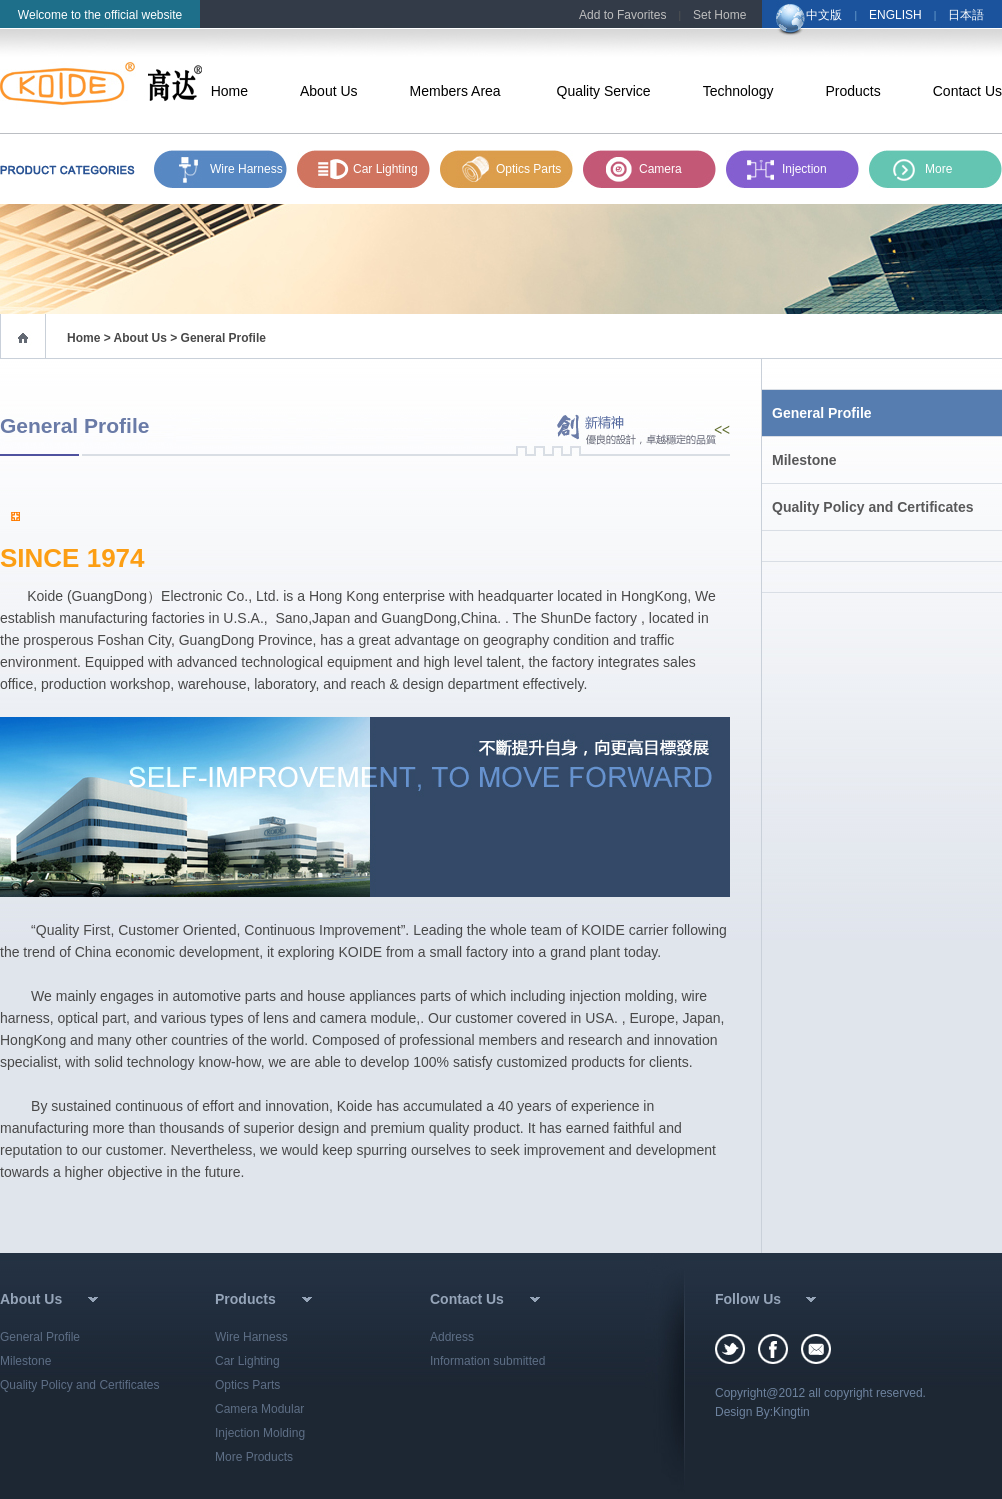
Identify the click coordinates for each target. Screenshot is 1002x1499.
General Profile (822, 413)
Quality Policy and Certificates (873, 507)
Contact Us (967, 91)
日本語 (966, 15)
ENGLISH (895, 15)
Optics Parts (528, 169)
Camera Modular (259, 1409)
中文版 (824, 15)
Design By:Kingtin (762, 1412)
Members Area (457, 91)
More (938, 169)
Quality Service (604, 91)
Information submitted (487, 1361)
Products (853, 91)
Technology (738, 91)
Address (452, 1337)
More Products (254, 1457)
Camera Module (660, 175)
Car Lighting (385, 169)
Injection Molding (804, 175)
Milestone (804, 460)
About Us (329, 91)
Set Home (719, 15)
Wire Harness (246, 169)
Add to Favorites (622, 15)
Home (229, 91)
